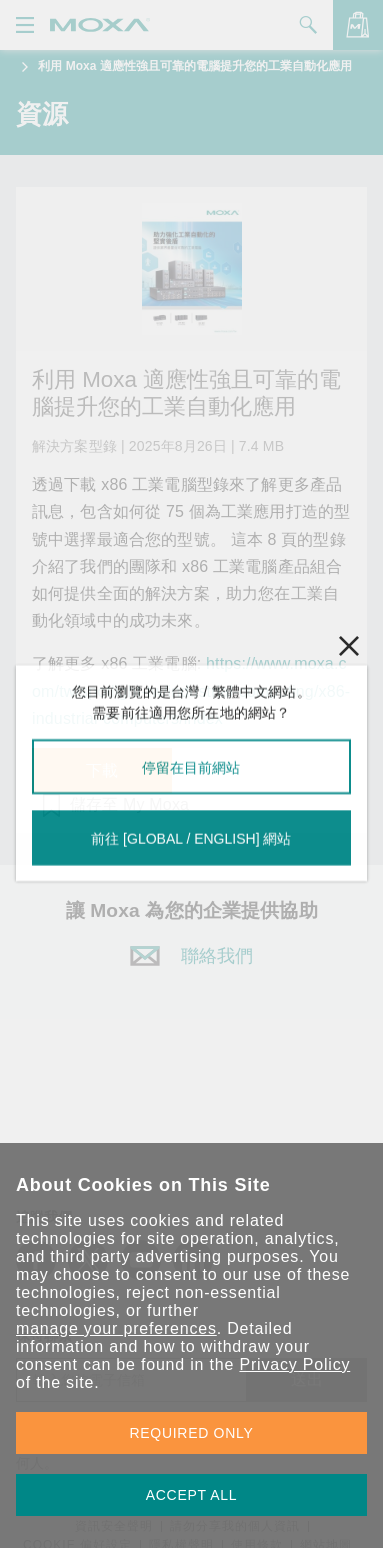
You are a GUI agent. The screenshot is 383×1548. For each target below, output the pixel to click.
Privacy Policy (294, 1364)
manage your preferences (116, 1328)
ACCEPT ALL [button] (192, 1495)
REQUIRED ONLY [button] (192, 1433)
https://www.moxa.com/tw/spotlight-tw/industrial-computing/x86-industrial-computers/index (191, 690)
